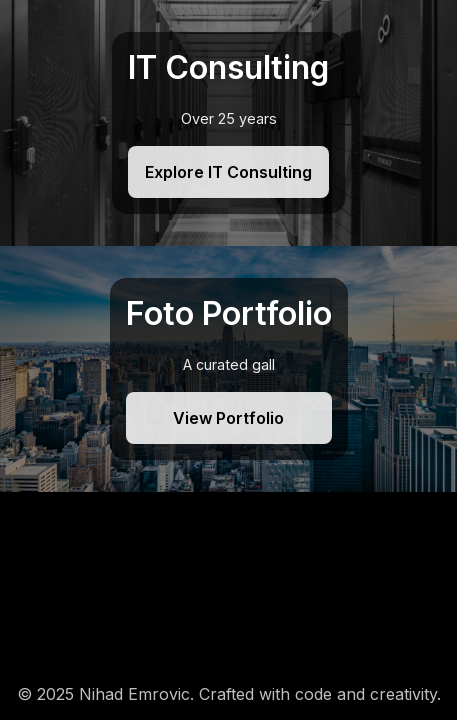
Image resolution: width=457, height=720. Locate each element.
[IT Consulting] (228, 123)
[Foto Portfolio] (228, 369)
